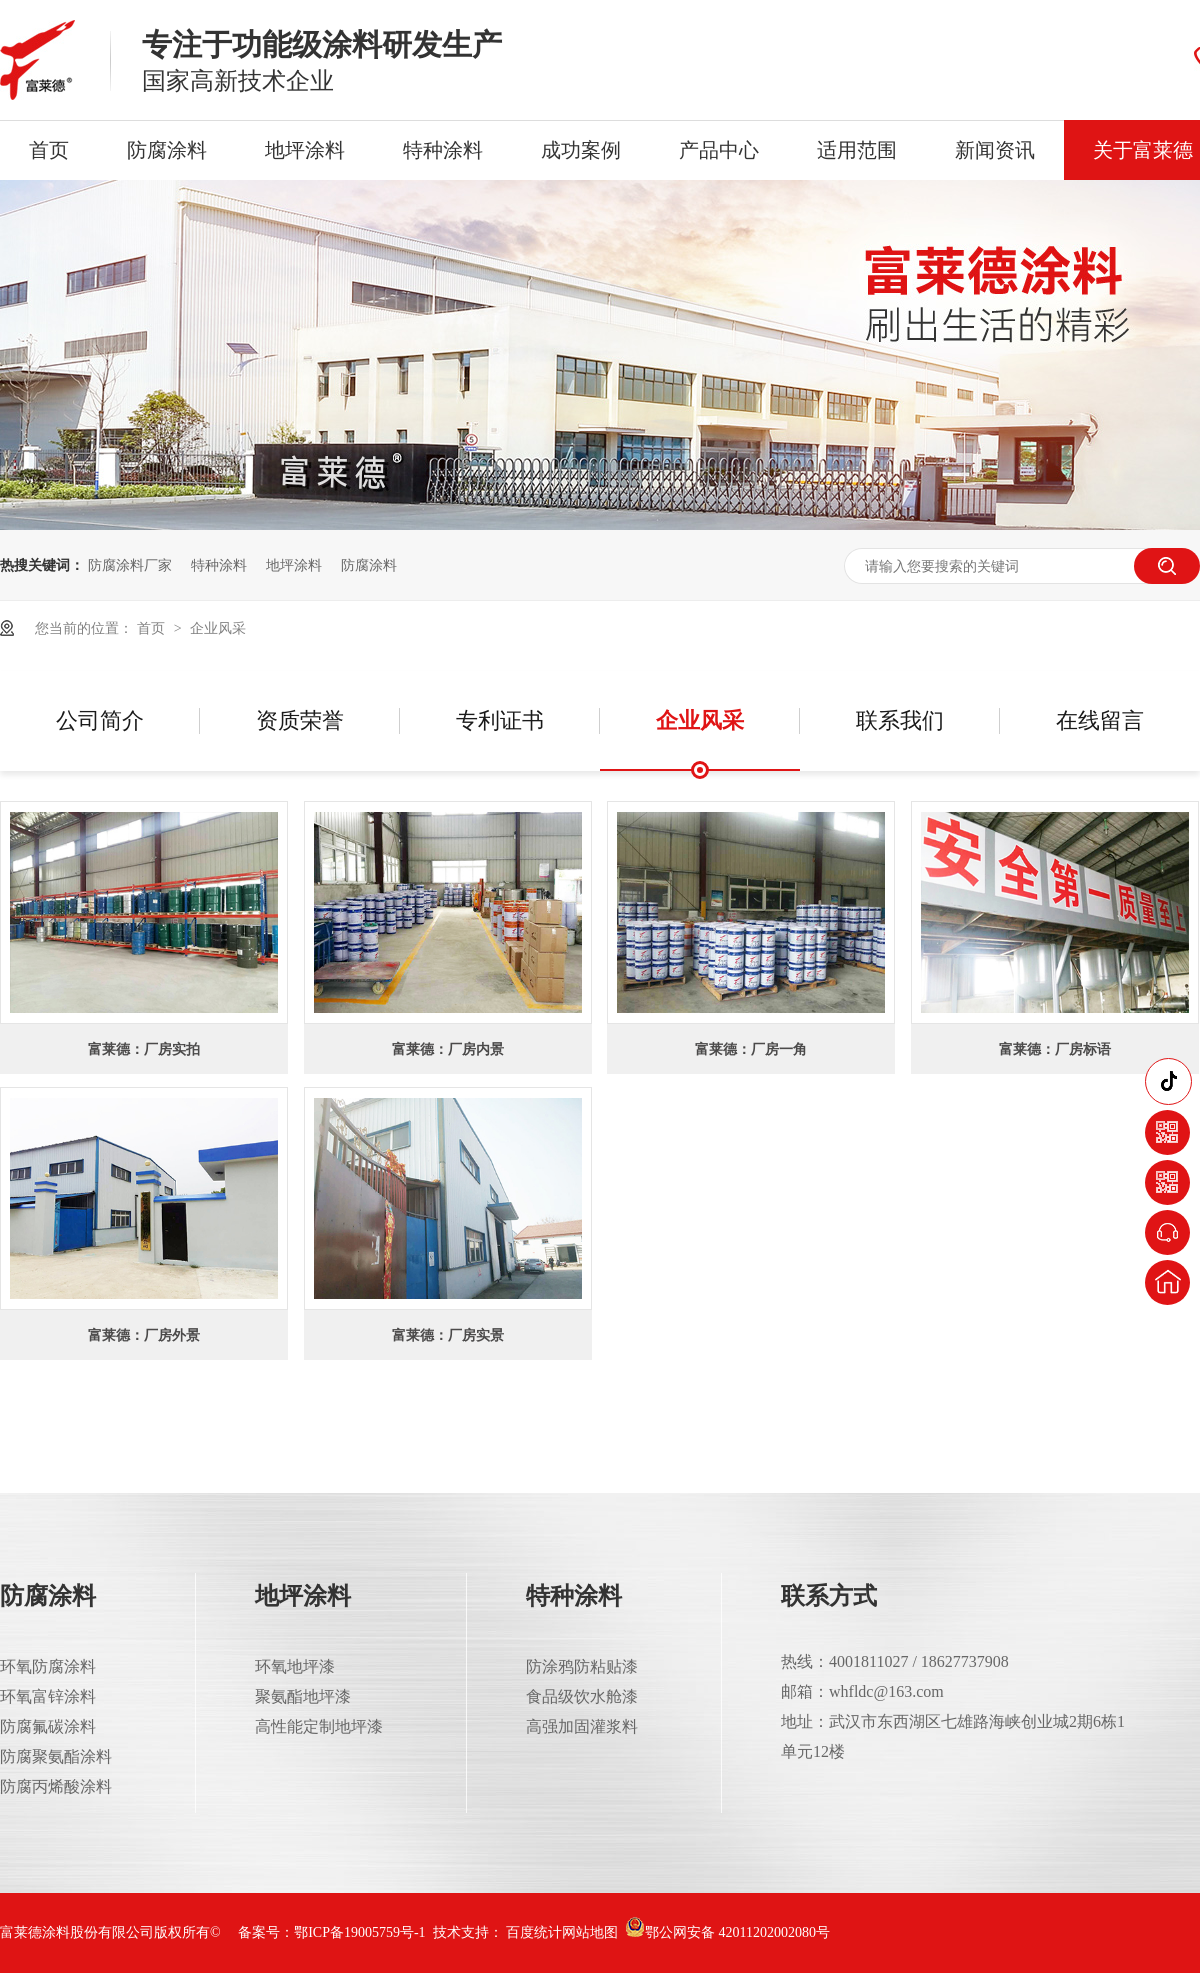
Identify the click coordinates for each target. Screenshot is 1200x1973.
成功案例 (581, 150)
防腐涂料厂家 (130, 565)
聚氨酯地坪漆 (303, 1696)
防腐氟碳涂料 (48, 1726)
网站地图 (590, 1932)
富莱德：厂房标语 (1055, 1049)
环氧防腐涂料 (48, 1666)
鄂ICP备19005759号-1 (359, 1932)
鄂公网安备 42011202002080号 (727, 1932)
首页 (49, 150)
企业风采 (218, 628)
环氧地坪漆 (295, 1666)
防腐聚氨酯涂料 (56, 1756)
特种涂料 (443, 150)
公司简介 (100, 720)
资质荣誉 (300, 720)
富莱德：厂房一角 (751, 1049)
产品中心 (719, 150)
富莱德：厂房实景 (448, 1335)
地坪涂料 (305, 150)
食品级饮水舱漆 (582, 1696)
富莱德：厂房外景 (144, 1335)
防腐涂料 (167, 150)
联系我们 (900, 720)
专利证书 (500, 720)
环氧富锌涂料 (48, 1696)
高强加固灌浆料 (582, 1726)
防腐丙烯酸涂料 (56, 1786)
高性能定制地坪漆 (319, 1726)
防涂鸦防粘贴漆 (582, 1666)
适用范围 (857, 150)
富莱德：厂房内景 (448, 1049)
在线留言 (1100, 720)
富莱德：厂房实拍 (144, 1049)
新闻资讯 (995, 150)
